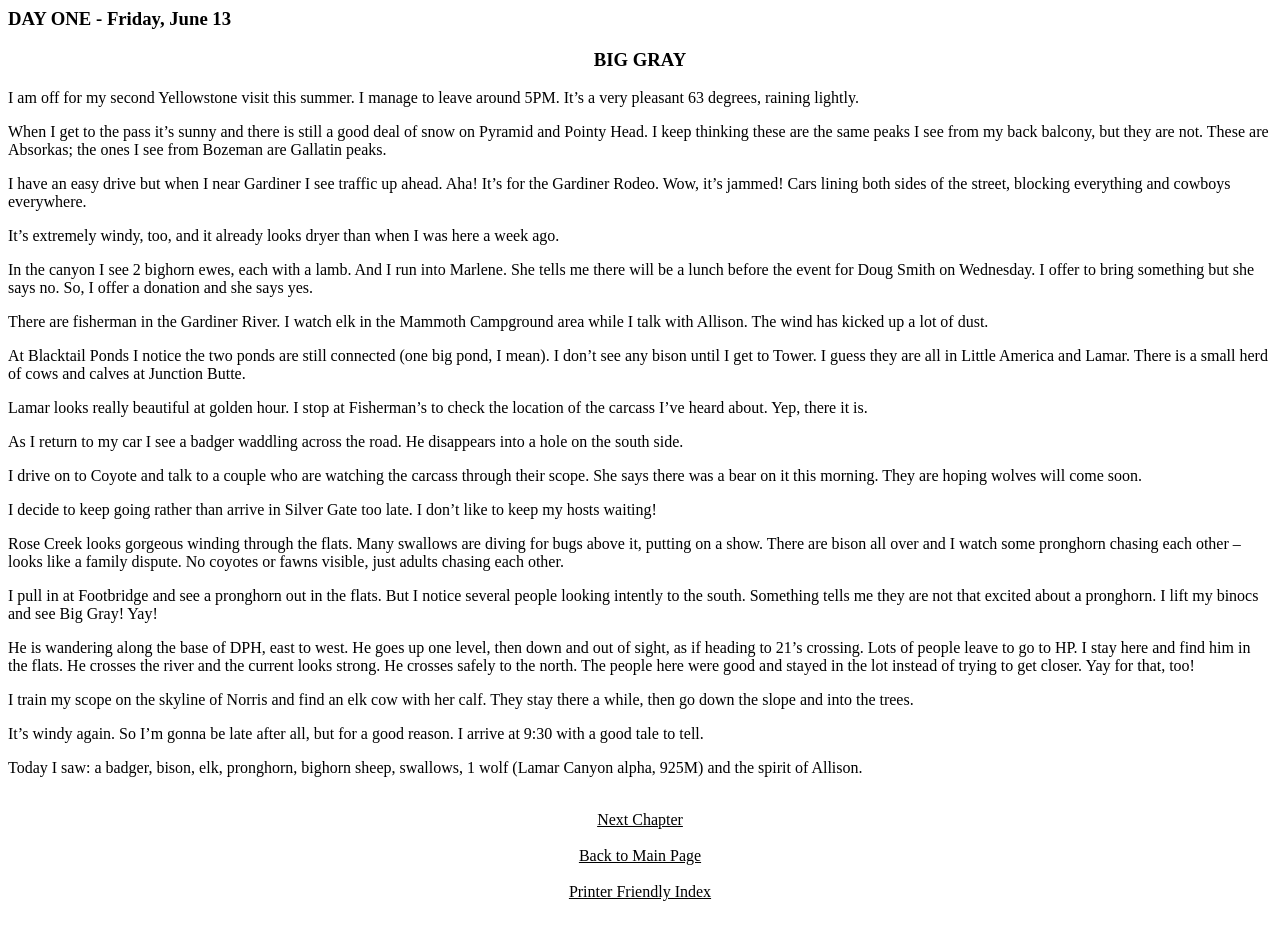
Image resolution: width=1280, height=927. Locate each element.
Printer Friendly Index (640, 891)
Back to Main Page (640, 855)
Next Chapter (640, 819)
